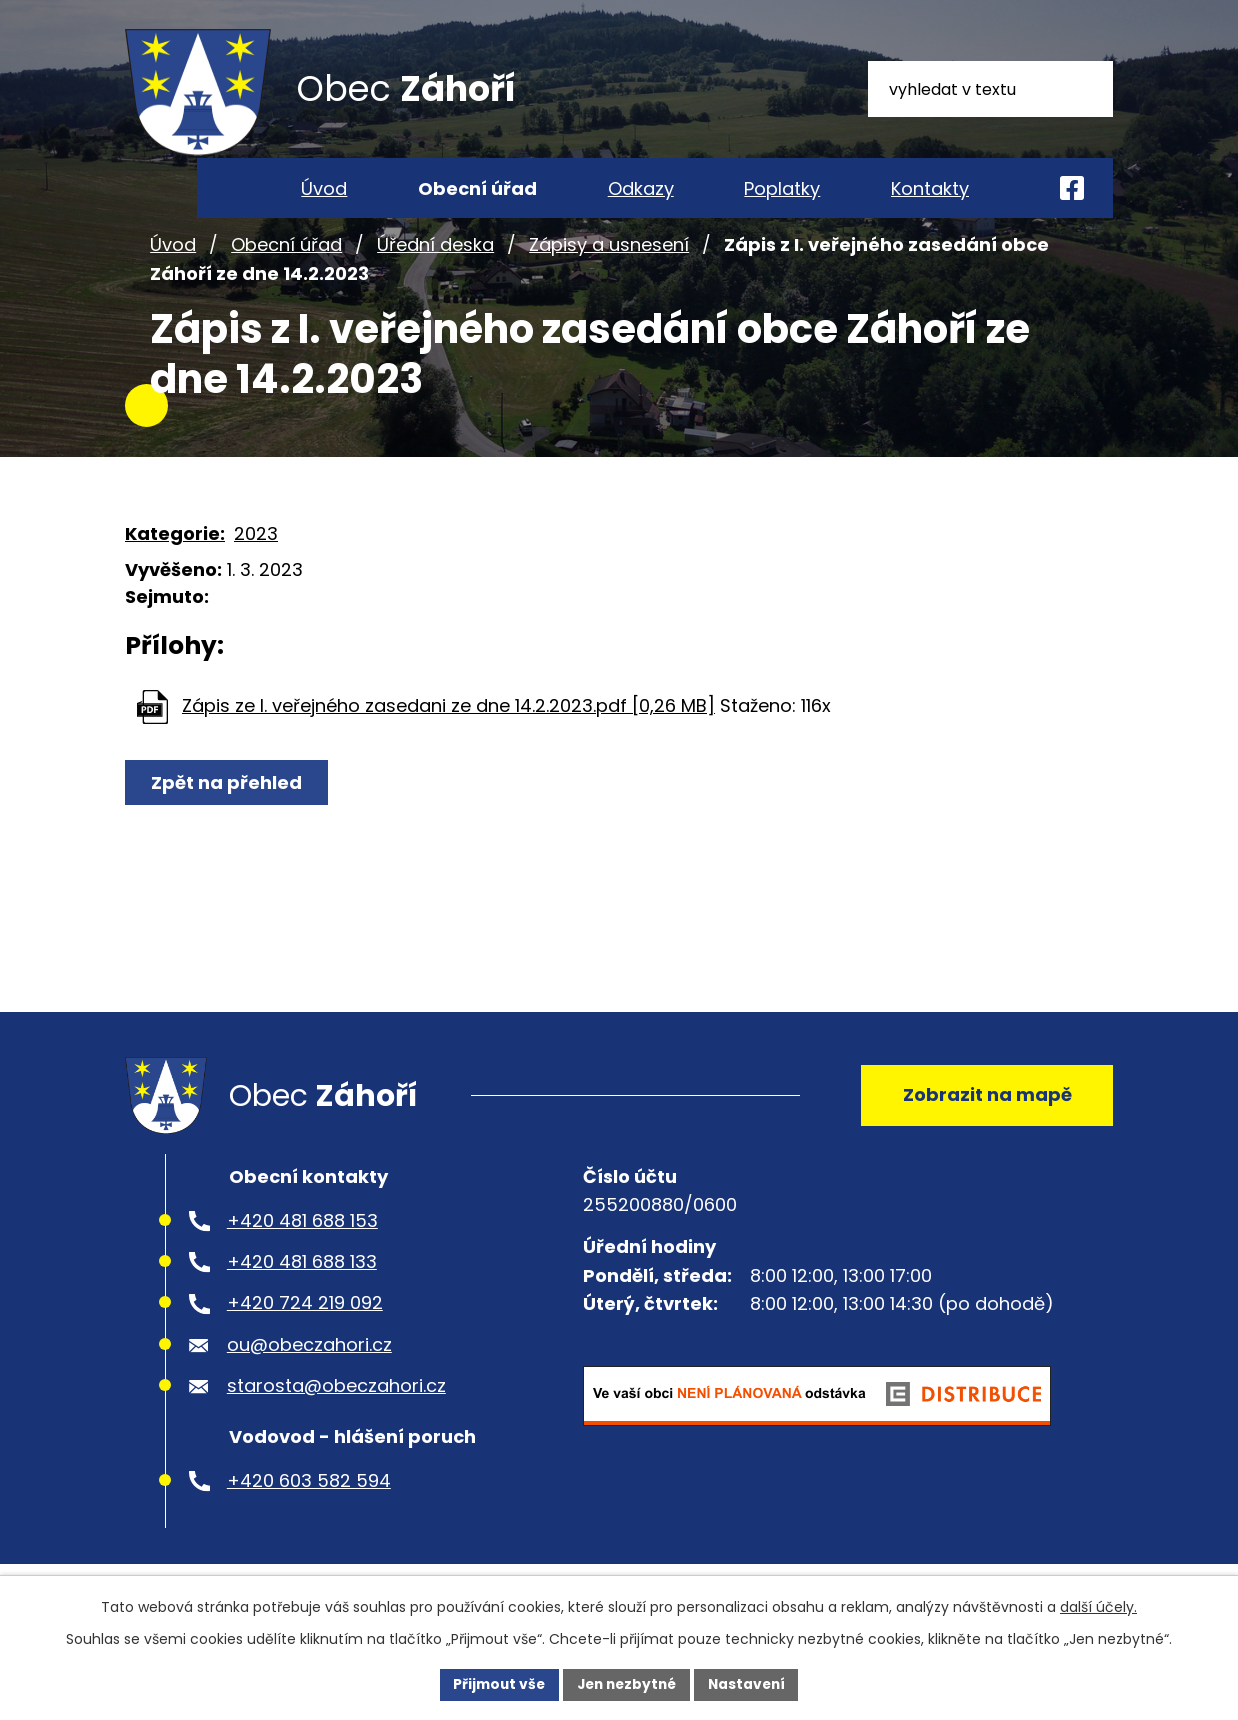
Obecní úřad (286, 263)
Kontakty (930, 188)
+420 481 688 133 (302, 1285)
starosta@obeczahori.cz (336, 1410)
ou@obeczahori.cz (309, 1368)
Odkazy (641, 188)
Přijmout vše (494, 1684)
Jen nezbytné (626, 1684)
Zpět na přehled (227, 801)
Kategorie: (175, 552)
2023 (256, 552)
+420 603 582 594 (309, 1504)
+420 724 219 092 (305, 1327)
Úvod (173, 263)
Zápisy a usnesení (609, 263)
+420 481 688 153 (302, 1244)
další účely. (1098, 1606)
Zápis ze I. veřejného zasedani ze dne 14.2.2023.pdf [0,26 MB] (448, 724)
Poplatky (782, 188)
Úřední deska (435, 263)
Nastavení (751, 1684)
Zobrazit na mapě (985, 1116)
